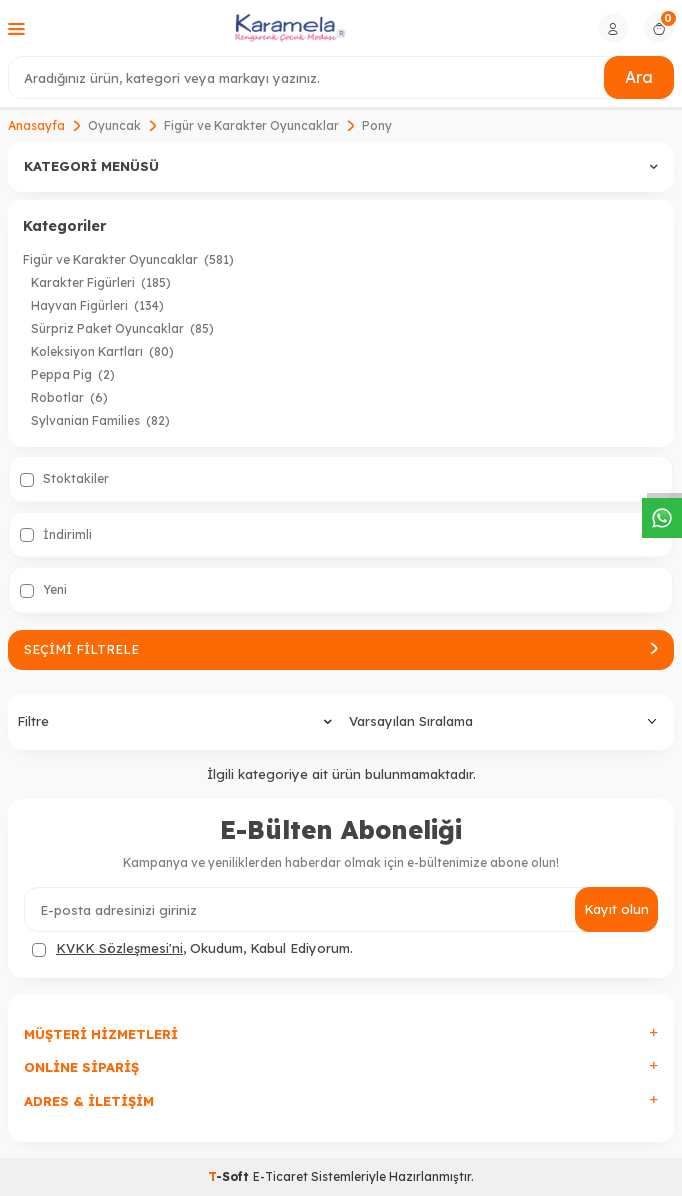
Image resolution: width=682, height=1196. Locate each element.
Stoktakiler (64, 479)
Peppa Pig (73, 374)
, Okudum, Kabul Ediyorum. (192, 948)
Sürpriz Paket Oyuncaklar (122, 328)
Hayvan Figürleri (97, 305)
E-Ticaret (280, 1176)
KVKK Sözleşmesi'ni (119, 948)
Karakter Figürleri (101, 282)
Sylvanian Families (100, 420)
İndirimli (56, 535)
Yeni (43, 590)
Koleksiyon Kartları (102, 351)
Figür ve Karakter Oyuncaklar (251, 125)
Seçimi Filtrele (341, 649)
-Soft (230, 1176)
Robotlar (69, 397)
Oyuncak (114, 125)
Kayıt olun (616, 909)
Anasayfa (36, 125)
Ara (639, 77)
